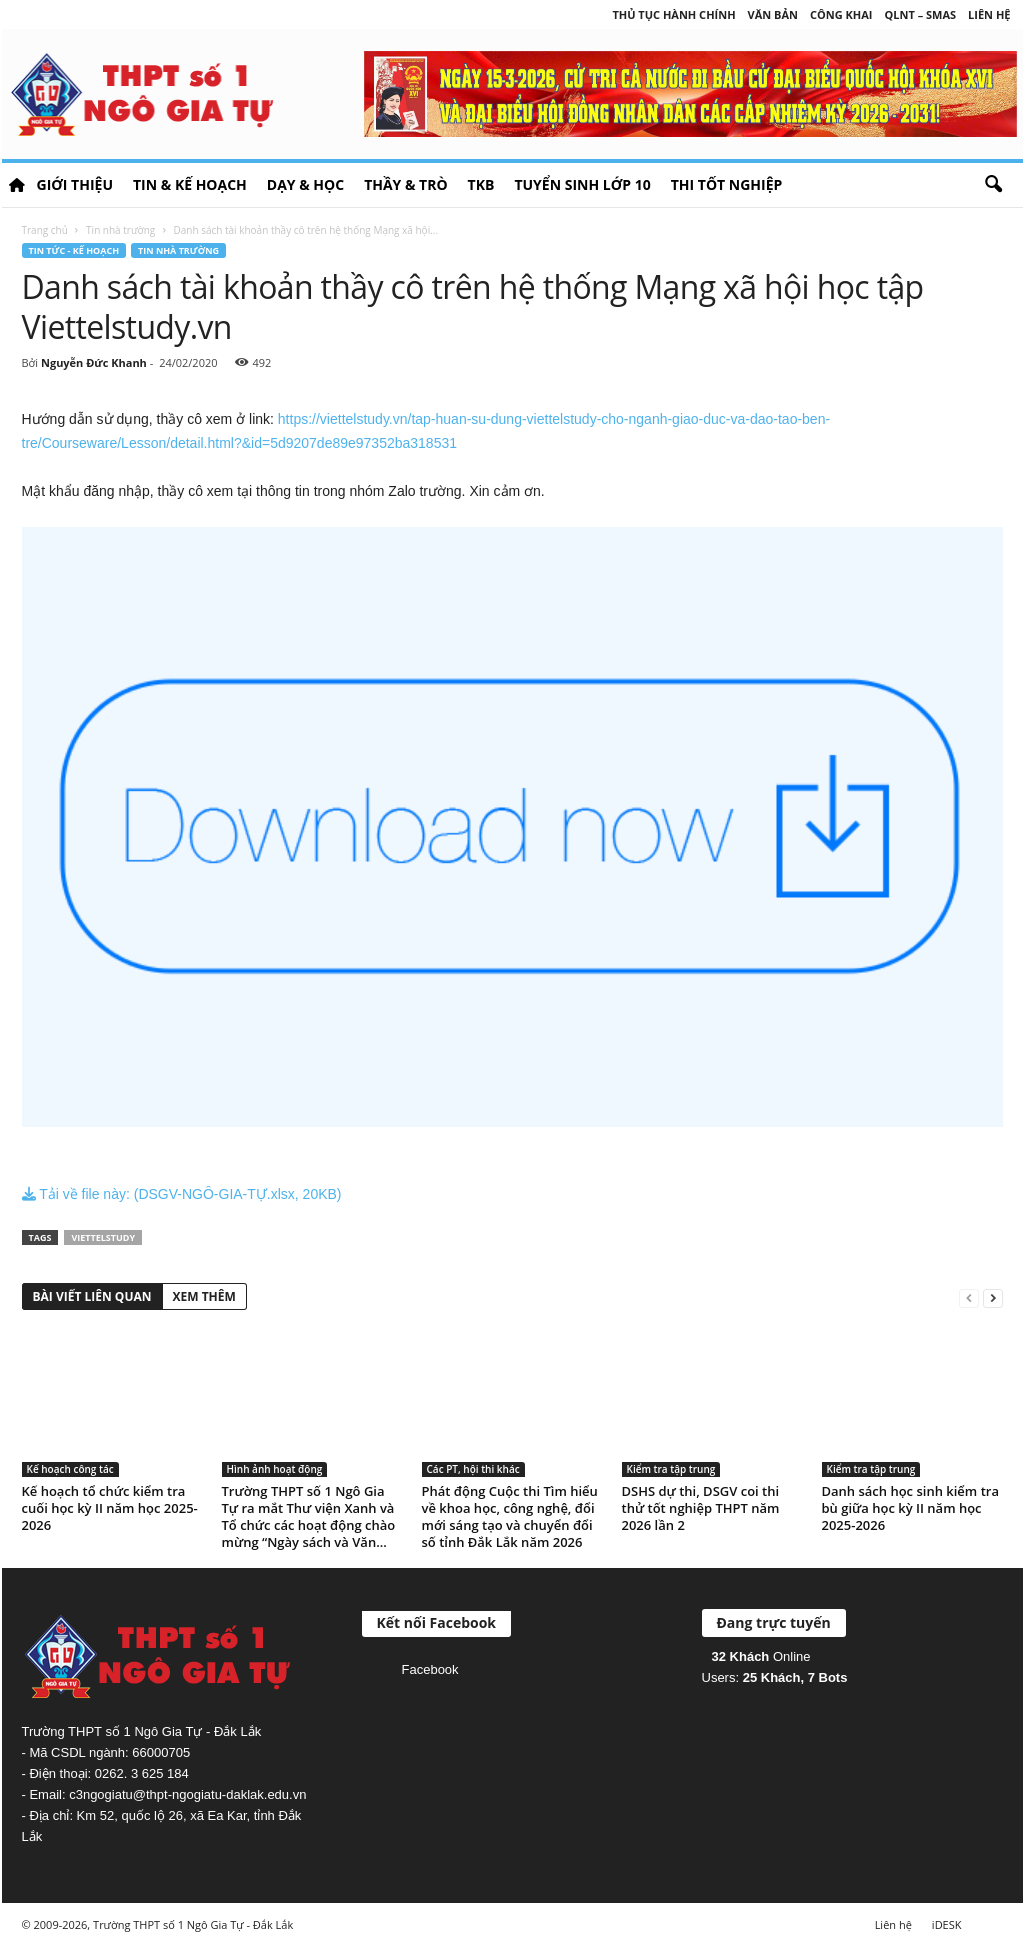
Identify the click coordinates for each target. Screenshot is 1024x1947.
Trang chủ (45, 230)
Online (761, 1656)
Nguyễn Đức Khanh (94, 362)
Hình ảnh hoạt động (275, 1469)
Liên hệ (989, 14)
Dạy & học (305, 184)
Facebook (430, 1669)
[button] (993, 185)
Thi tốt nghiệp (727, 184)
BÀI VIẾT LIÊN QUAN (92, 1296)
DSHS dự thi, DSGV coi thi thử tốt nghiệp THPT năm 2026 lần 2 (701, 1508)
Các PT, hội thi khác (473, 1469)
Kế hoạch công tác (70, 1469)
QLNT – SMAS (921, 14)
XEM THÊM (204, 1296)
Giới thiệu (75, 184)
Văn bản (773, 14)
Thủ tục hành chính (673, 14)
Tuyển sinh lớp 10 (582, 184)
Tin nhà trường (120, 230)
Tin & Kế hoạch (190, 184)
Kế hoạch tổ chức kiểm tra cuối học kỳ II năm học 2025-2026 (110, 1508)
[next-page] (993, 1297)
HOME (17, 185)
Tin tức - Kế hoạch (74, 250)
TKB (481, 184)
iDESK (947, 1924)
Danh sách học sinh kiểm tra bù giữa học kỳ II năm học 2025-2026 (910, 1508)
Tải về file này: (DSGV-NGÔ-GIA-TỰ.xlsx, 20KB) (182, 1194)
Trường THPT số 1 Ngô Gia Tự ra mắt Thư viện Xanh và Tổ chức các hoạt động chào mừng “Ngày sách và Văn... (309, 1516)
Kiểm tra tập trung (671, 1469)
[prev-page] (969, 1297)
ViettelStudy (103, 1237)
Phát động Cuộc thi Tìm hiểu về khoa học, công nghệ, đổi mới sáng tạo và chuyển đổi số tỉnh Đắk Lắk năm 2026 (510, 1516)
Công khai (841, 14)
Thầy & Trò (405, 184)
